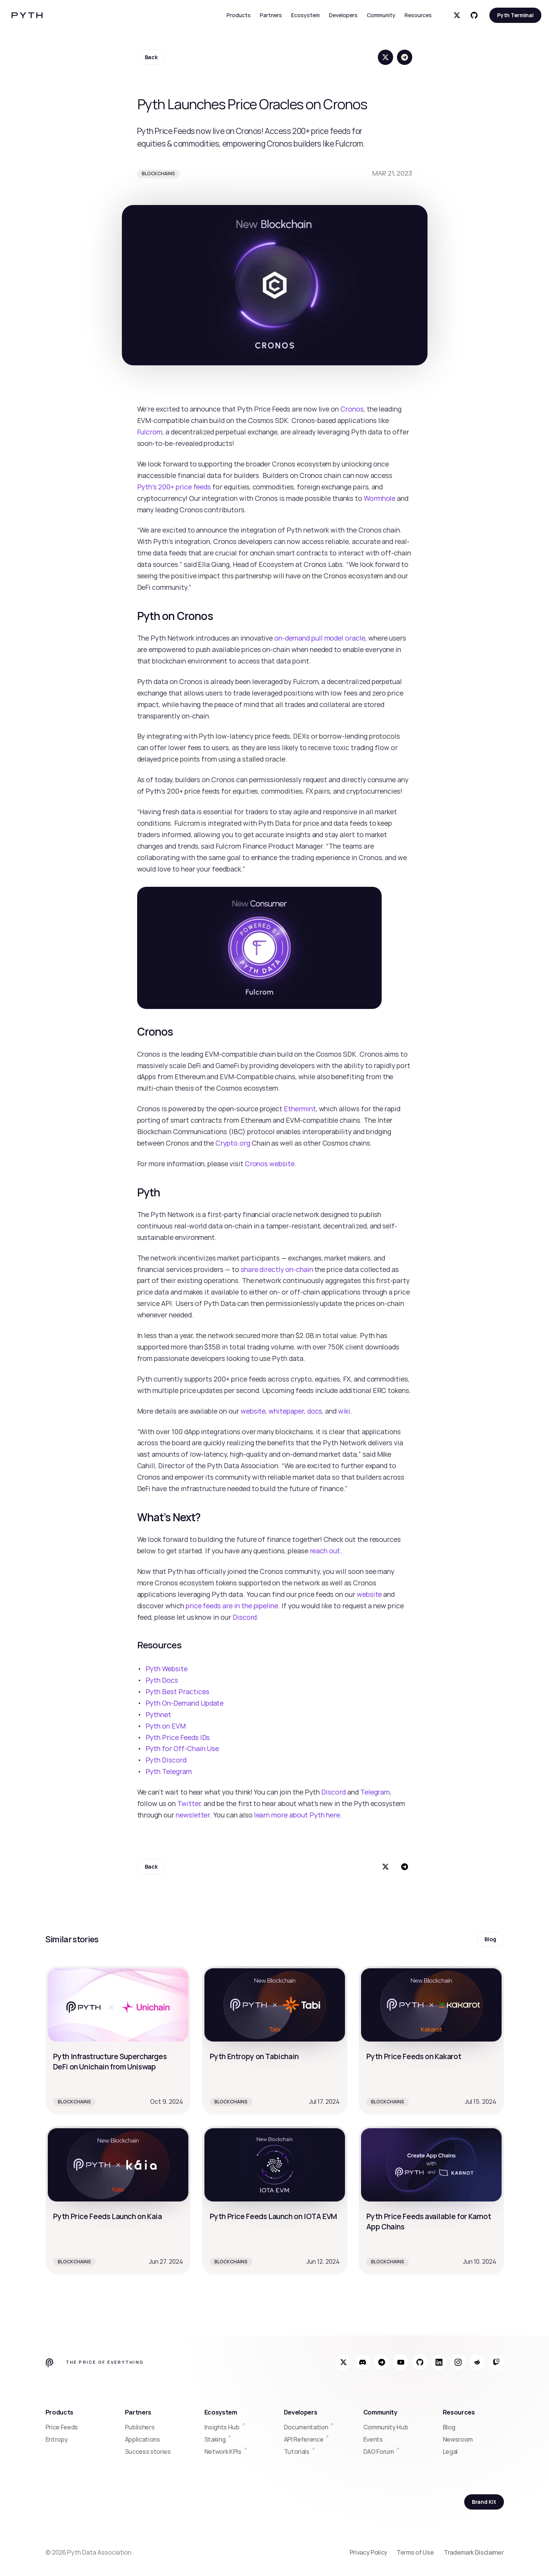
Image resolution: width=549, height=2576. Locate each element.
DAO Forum (378, 2451)
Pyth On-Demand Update (185, 1703)
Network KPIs (222, 2451)
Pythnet (159, 1714)
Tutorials (296, 2451)
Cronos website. (270, 1163)
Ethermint (300, 1108)
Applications (142, 2439)
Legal (450, 2451)
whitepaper (286, 1411)
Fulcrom (150, 431)
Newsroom (458, 2439)
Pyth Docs (162, 1680)
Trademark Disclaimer (474, 2552)
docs (314, 1411)
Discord (245, 1617)
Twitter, (189, 1803)
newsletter (193, 1814)
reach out (325, 1550)
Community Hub (385, 2427)
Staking (215, 2439)
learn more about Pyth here (297, 1814)
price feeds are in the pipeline (232, 1605)
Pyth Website (167, 1668)
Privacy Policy (369, 2552)
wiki (344, 1411)
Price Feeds (61, 2427)
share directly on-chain (277, 1269)
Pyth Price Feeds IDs (178, 1737)
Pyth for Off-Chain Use (182, 1748)
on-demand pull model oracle (319, 637)
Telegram (375, 1791)
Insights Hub (222, 2427)
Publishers (140, 2427)
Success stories (148, 2451)
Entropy (56, 2439)
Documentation (306, 2427)
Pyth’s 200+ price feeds (174, 486)
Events (373, 2439)
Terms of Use (416, 2552)
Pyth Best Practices (177, 1691)
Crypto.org (232, 1143)
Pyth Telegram (169, 1771)
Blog (449, 2427)
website (253, 1411)
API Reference (304, 2439)
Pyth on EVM (166, 1725)
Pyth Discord (166, 1759)
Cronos (352, 408)
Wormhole (380, 498)
